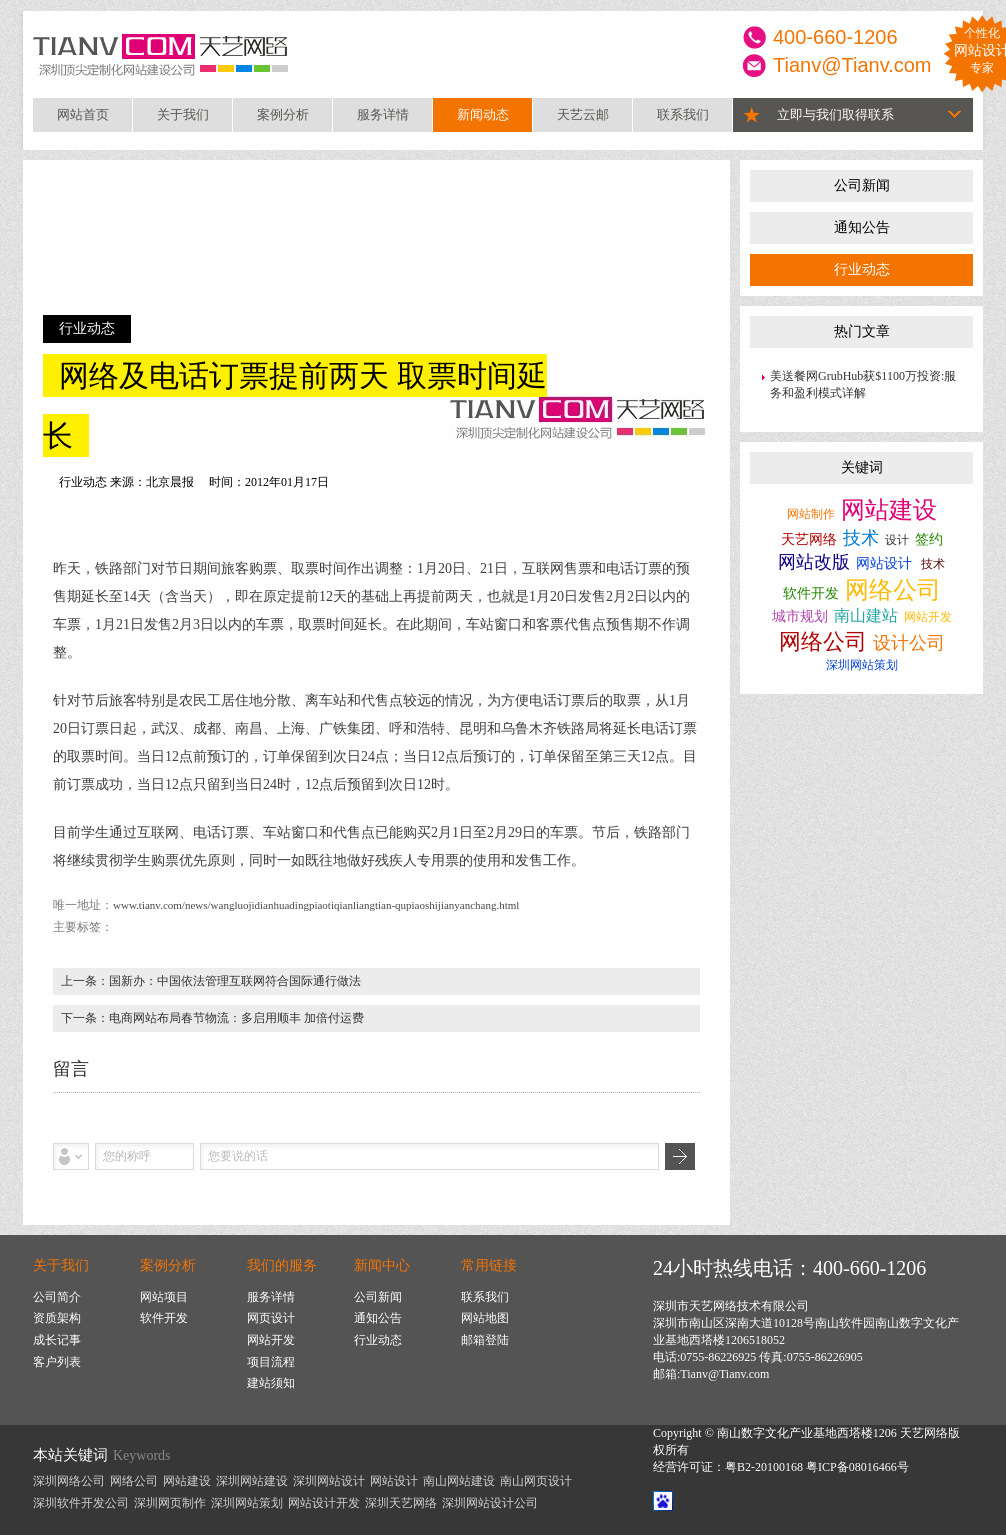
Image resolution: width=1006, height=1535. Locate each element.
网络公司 (893, 590)
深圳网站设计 (329, 1481)
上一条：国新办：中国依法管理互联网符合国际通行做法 (211, 981)
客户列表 (57, 1362)
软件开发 (811, 593)
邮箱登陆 (485, 1340)
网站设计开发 (324, 1503)
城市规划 (800, 616)
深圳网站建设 (252, 1481)
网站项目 (164, 1297)
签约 (929, 539)
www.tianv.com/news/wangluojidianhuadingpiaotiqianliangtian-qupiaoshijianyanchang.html (316, 905)
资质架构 (57, 1318)
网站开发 (928, 617)
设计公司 (909, 643)
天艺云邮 (583, 114)
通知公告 (862, 227)
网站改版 (814, 562)
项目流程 (271, 1362)
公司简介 (57, 1297)
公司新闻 (862, 185)
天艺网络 (809, 539)
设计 (897, 540)
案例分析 (283, 114)
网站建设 (889, 510)
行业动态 (862, 269)
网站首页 (83, 114)
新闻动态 (483, 114)
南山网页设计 (536, 1481)
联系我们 (683, 114)
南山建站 (866, 615)
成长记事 (57, 1340)
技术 (861, 538)
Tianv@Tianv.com (852, 65)
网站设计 (884, 563)
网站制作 (811, 514)
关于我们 (183, 114)
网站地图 (485, 1318)
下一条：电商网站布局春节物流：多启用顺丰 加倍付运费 (212, 1018)
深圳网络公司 (69, 1481)
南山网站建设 (459, 1481)
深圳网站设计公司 (490, 1503)
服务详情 (383, 114)
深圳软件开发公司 (81, 1503)
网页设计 (271, 1318)
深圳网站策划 (862, 665)
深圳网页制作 (170, 1503)
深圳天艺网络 (401, 1503)
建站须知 (271, 1383)
